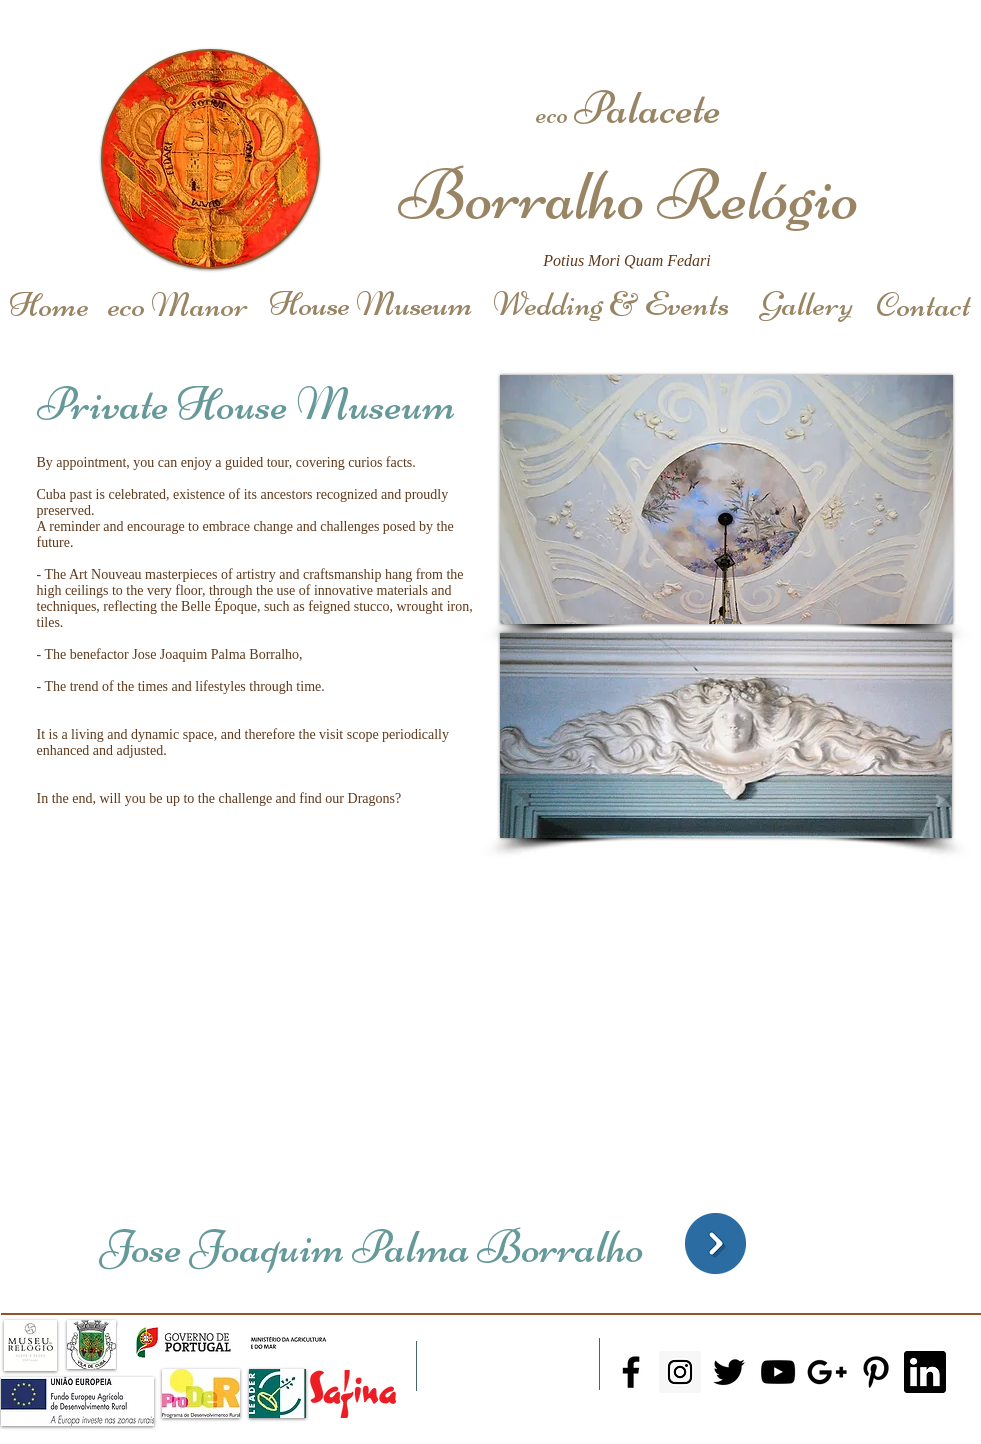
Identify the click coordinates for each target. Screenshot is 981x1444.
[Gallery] (806, 304)
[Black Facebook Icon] (631, 1372)
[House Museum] (371, 304)
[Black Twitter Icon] (729, 1372)
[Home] (49, 305)
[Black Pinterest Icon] (876, 1372)
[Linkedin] (925, 1372)
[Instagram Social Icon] (680, 1372)
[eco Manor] (178, 305)
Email (672, 1416)
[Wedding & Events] (611, 304)
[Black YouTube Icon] (778, 1372)
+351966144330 (657, 1431)
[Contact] (923, 305)
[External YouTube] (445, 1025)
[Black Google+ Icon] (827, 1372)
